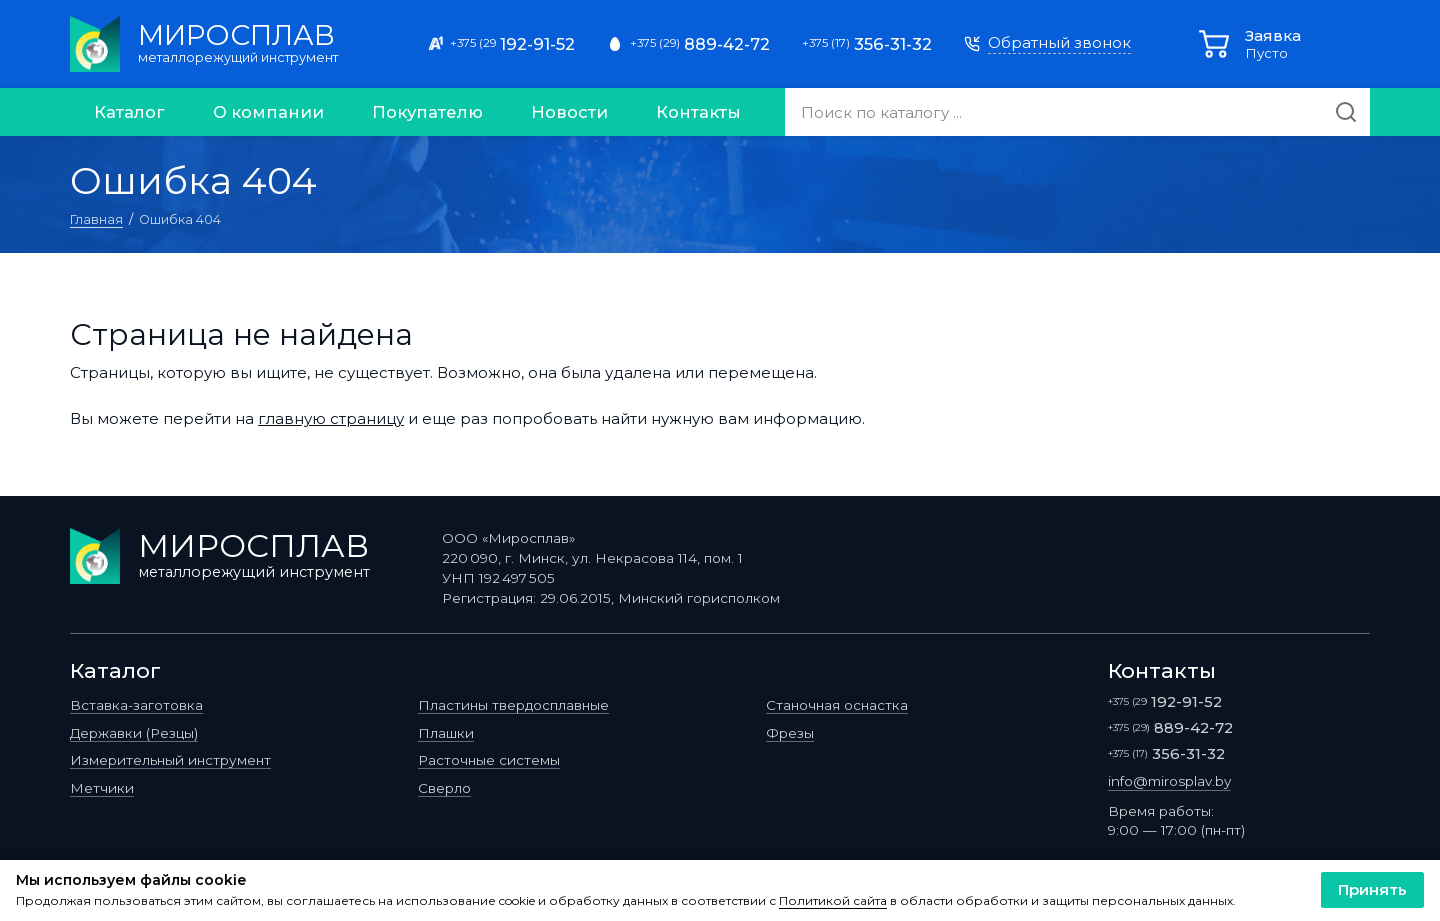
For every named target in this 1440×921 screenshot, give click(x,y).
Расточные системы (489, 760)
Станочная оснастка (837, 705)
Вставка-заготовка (136, 705)
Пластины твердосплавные (513, 705)
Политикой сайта (833, 901)
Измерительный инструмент (170, 760)
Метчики (102, 788)
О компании (268, 112)
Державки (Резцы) (134, 733)
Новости (569, 112)
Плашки (446, 733)
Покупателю (427, 112)
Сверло (444, 788)
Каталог (129, 112)
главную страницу (331, 418)
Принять (1372, 889)
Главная (96, 219)
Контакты (698, 112)
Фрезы (790, 733)
